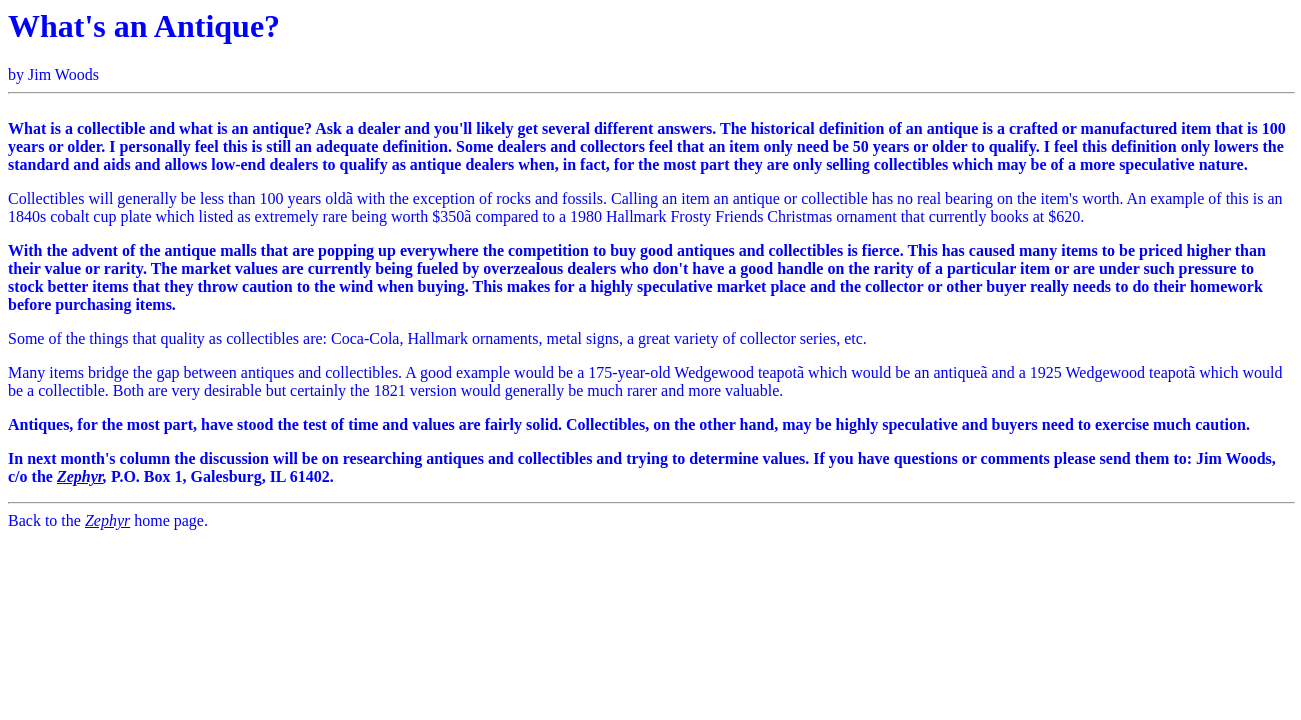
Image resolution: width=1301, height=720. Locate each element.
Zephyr (80, 476)
